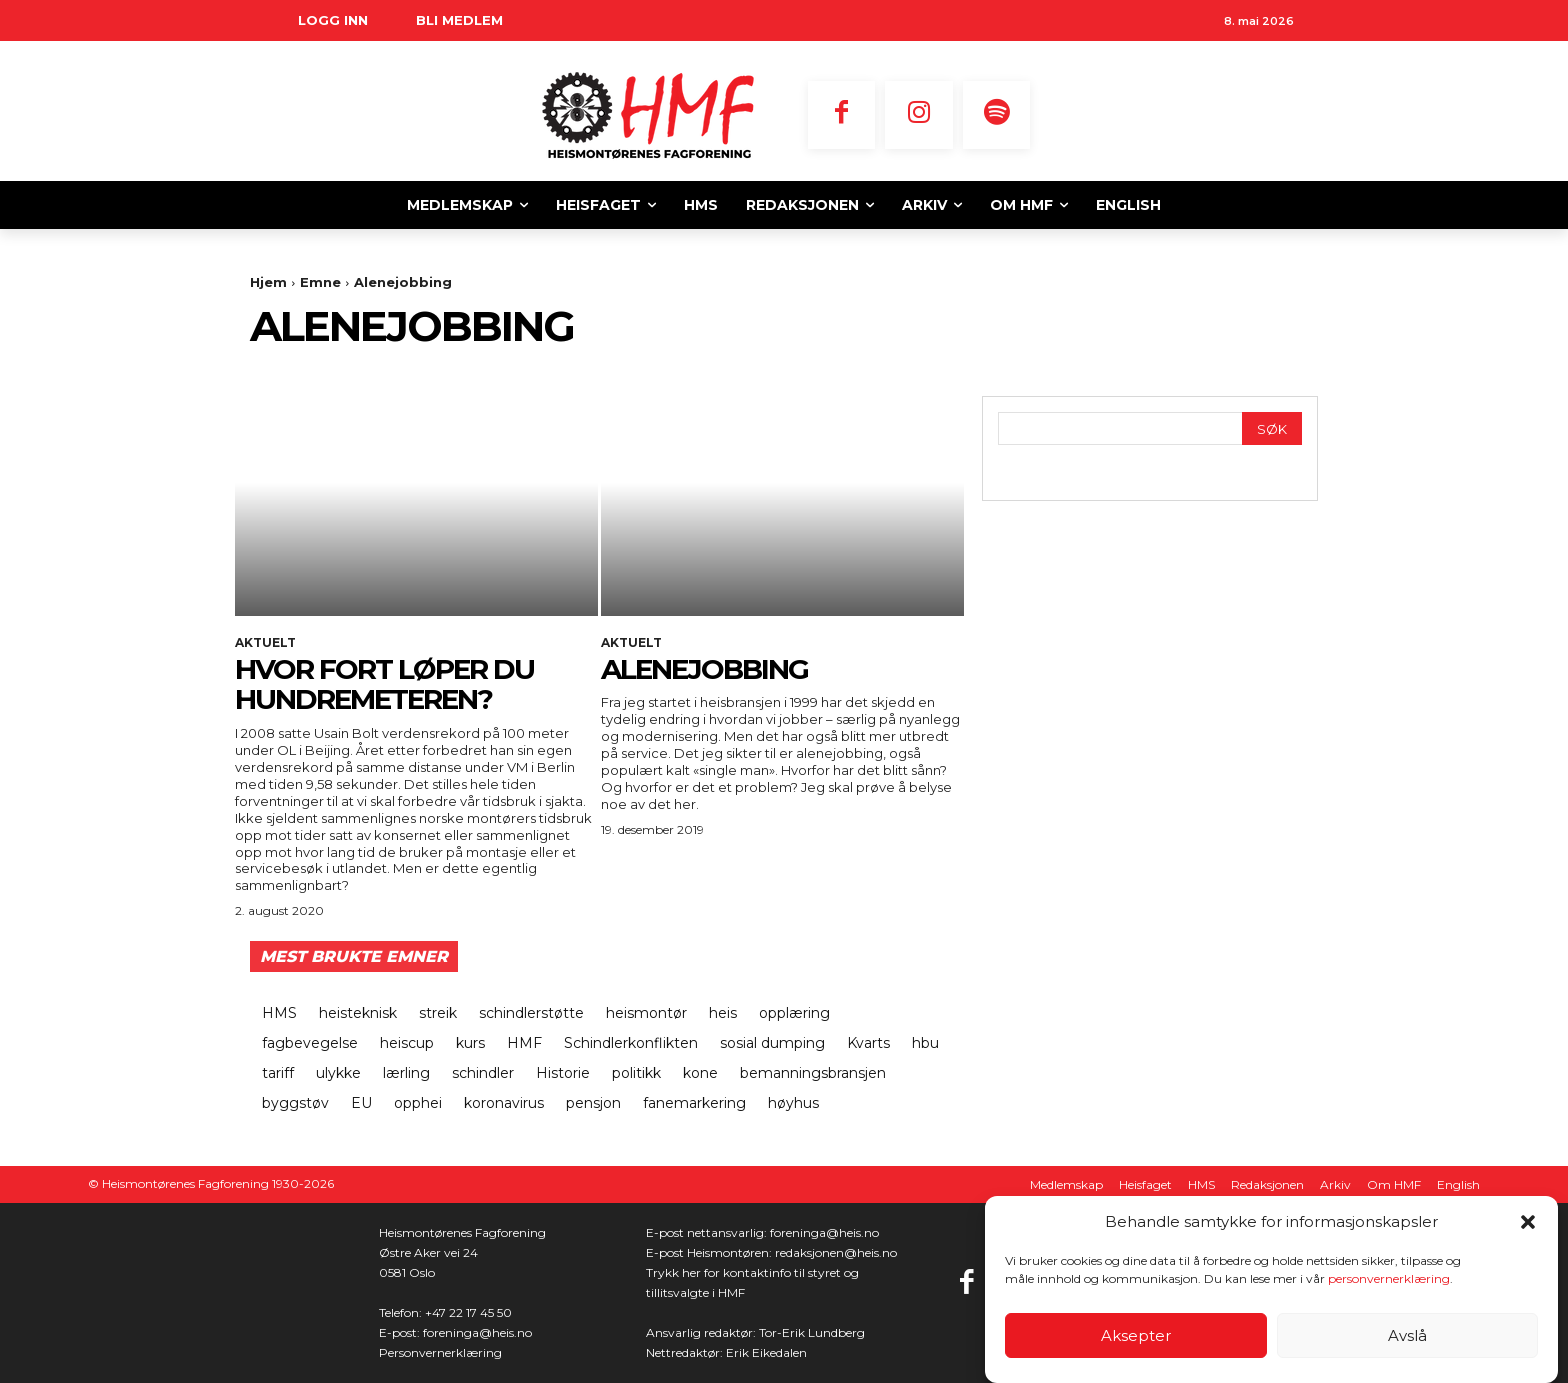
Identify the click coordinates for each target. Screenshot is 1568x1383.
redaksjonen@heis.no (836, 1252)
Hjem (268, 282)
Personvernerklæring (440, 1352)
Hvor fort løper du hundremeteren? (384, 684)
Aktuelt (265, 643)
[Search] (1272, 428)
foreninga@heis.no (477, 1332)
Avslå (1407, 1335)
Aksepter (1136, 1335)
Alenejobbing (704, 669)
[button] (1528, 1222)
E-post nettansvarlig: (708, 1232)
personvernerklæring (1389, 1278)
